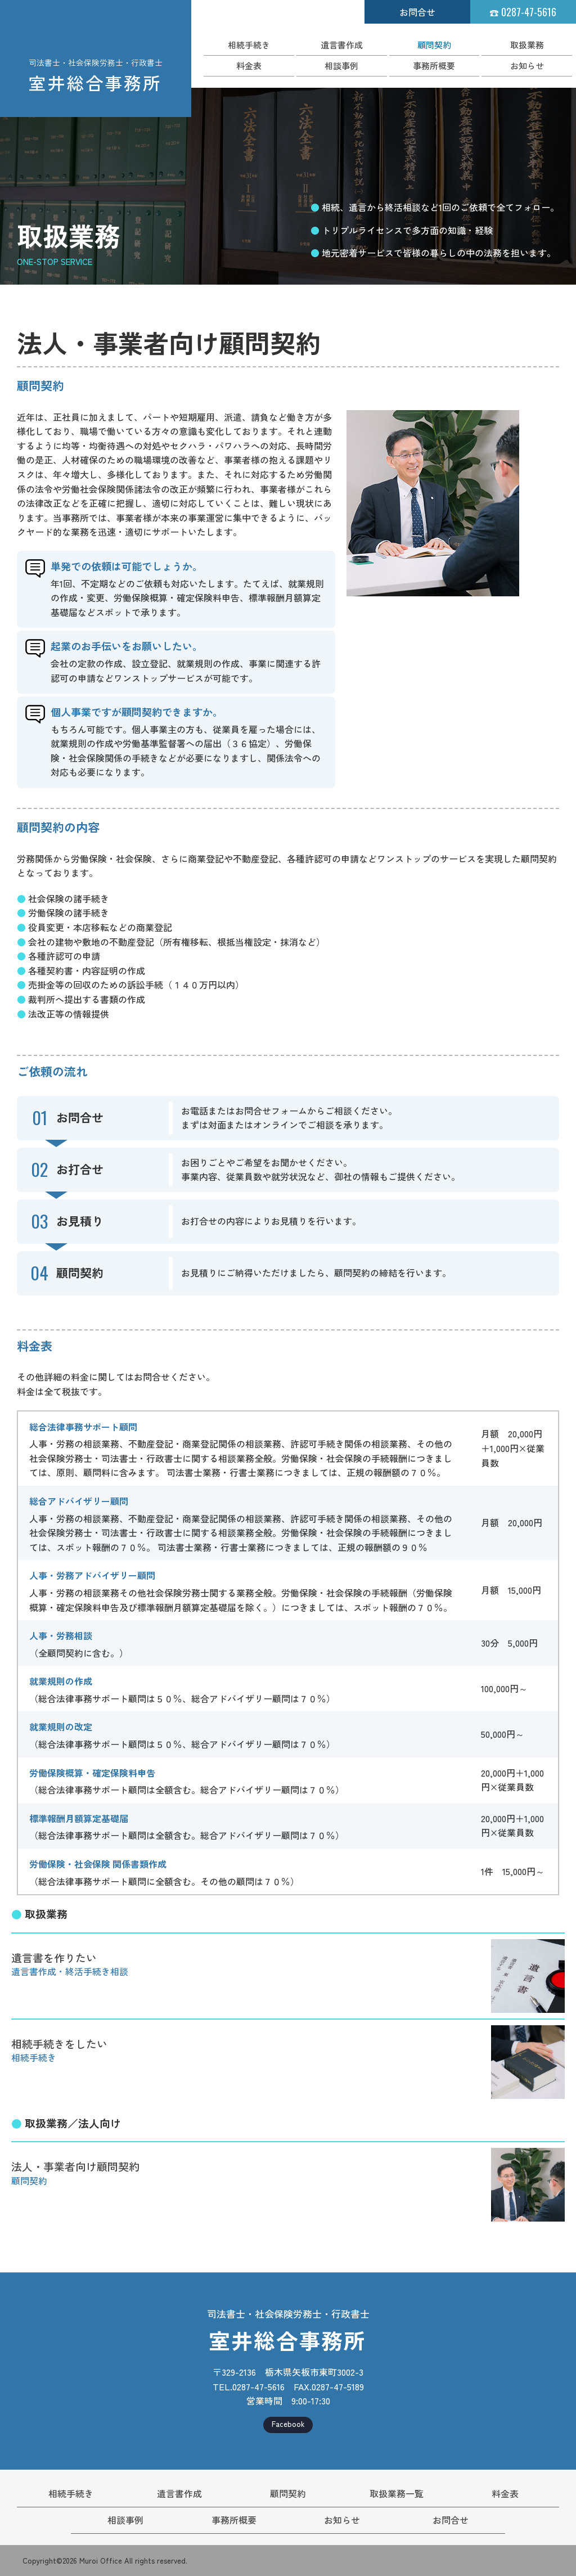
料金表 (249, 65)
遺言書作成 (342, 45)
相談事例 (341, 65)
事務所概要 (434, 65)
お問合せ (417, 12)
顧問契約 (434, 45)
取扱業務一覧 (397, 2493)
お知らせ (527, 65)
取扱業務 (527, 45)
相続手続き (249, 45)
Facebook (288, 2423)
